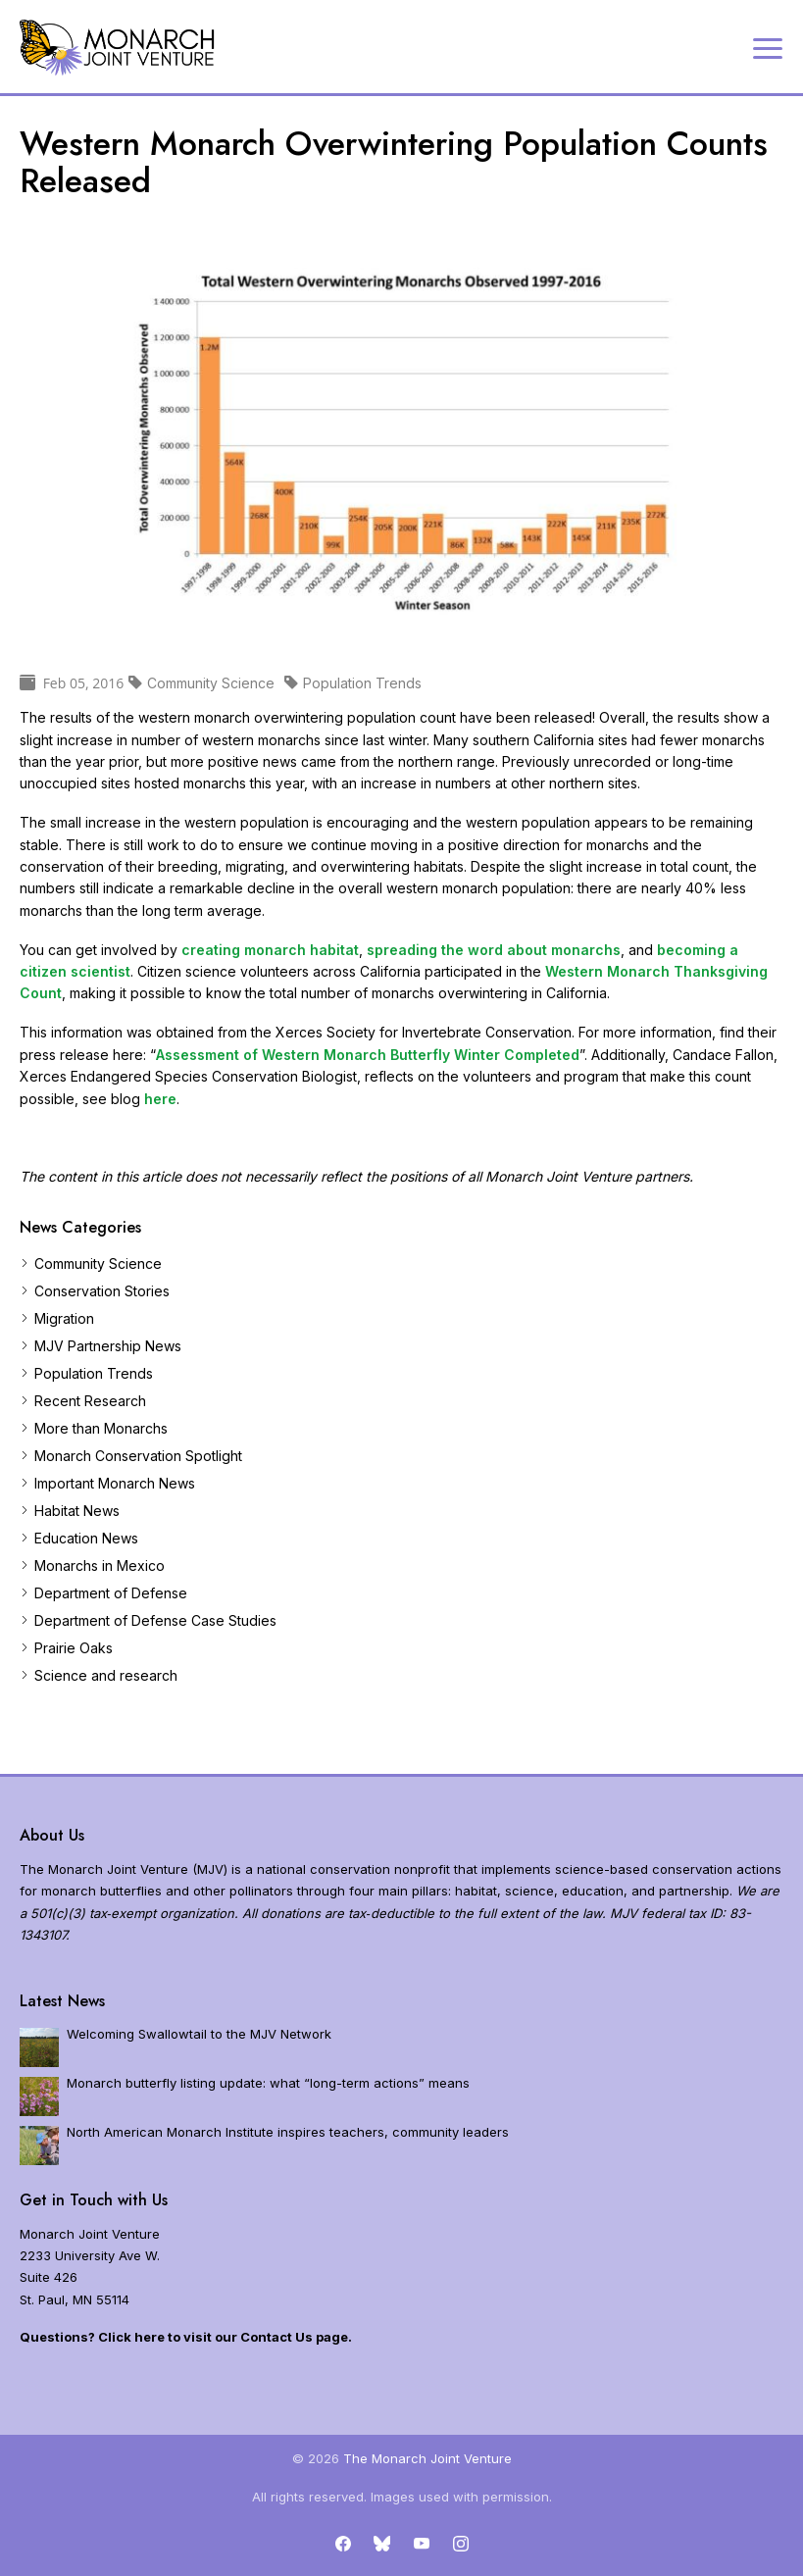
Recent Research (90, 1400)
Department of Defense (110, 1593)
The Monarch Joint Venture (427, 2458)
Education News (86, 1538)
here (160, 1098)
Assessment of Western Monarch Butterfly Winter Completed (367, 1054)
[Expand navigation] (767, 47)
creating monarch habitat (270, 949)
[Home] (118, 48)
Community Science (98, 1263)
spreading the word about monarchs (494, 949)
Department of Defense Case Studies (155, 1620)
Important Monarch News (114, 1483)
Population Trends (93, 1373)
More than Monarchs (101, 1428)
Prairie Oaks (73, 1648)
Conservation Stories (102, 1291)
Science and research (105, 1675)
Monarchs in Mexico (99, 1565)
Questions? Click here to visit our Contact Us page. (186, 2337)
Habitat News (77, 1510)
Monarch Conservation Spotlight (138, 1455)
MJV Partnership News (107, 1346)
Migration (64, 1318)
